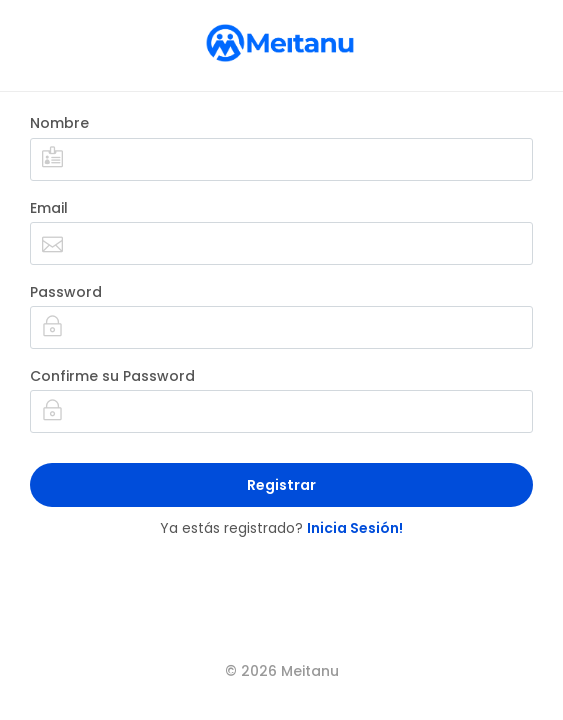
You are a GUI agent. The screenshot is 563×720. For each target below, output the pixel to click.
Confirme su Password (112, 376)
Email (49, 208)
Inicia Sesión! (355, 528)
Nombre (59, 123)
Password (66, 292)
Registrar (281, 485)
